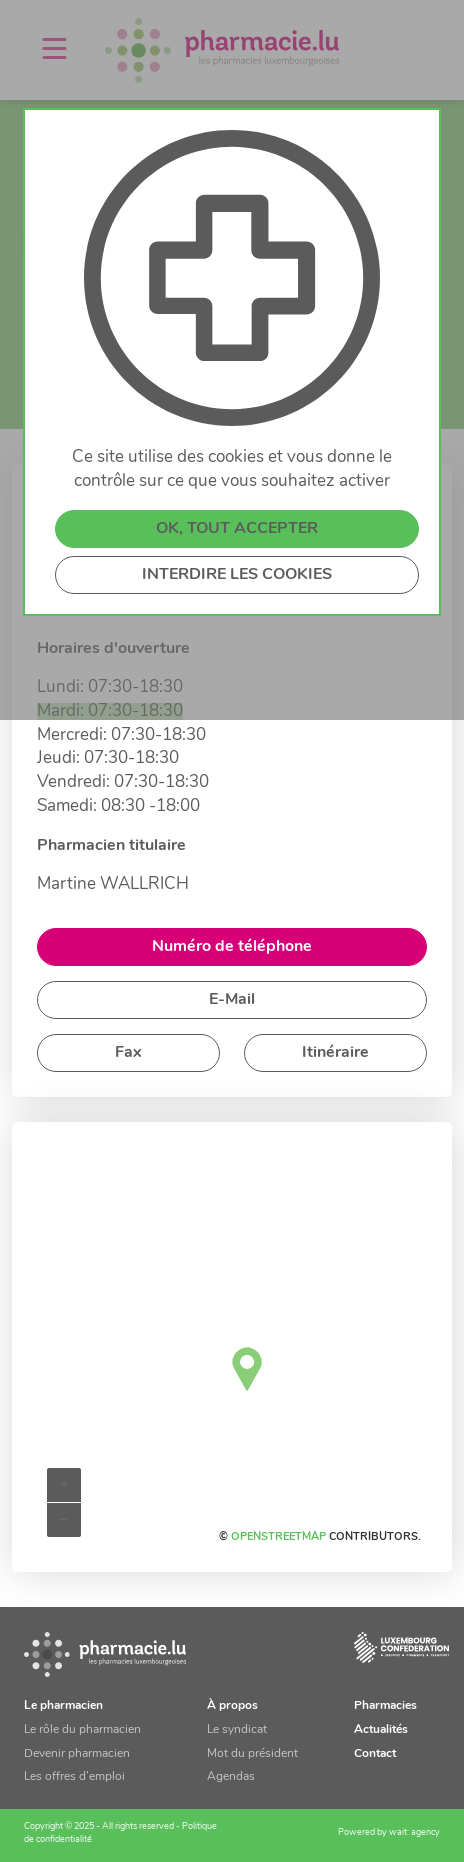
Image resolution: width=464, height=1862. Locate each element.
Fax (128, 1053)
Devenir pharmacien (77, 1754)
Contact (375, 1754)
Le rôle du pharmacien (82, 1730)
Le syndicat (237, 1730)
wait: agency (414, 1832)
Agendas (231, 1777)
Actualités (381, 1730)
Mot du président (252, 1754)
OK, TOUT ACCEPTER (237, 529)
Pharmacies (385, 1706)
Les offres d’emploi (74, 1777)
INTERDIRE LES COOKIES (237, 575)
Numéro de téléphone (232, 947)
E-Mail (232, 1000)
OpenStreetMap (278, 1537)
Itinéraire (335, 1053)
